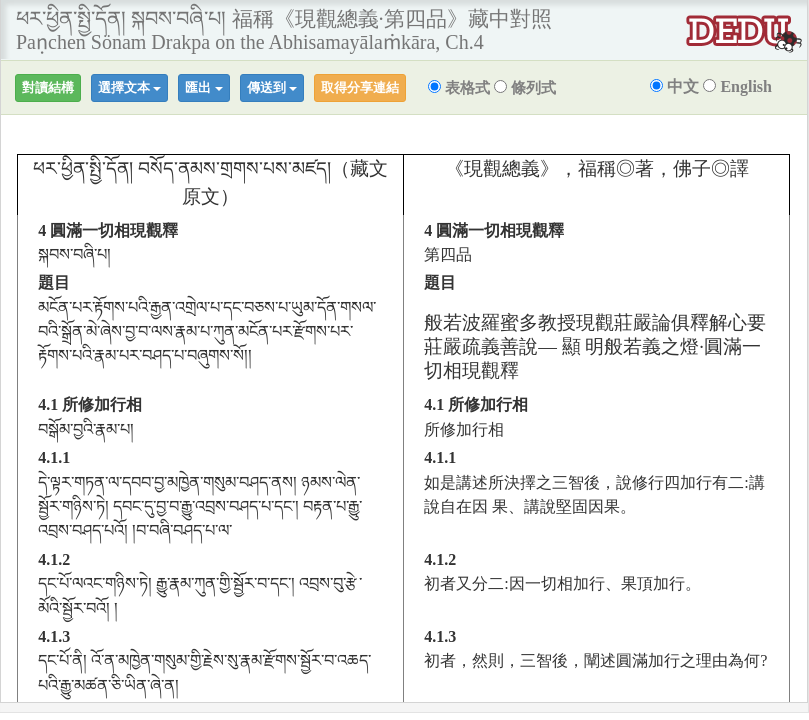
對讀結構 (48, 87)
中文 (674, 86)
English (737, 86)
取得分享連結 (360, 87)
